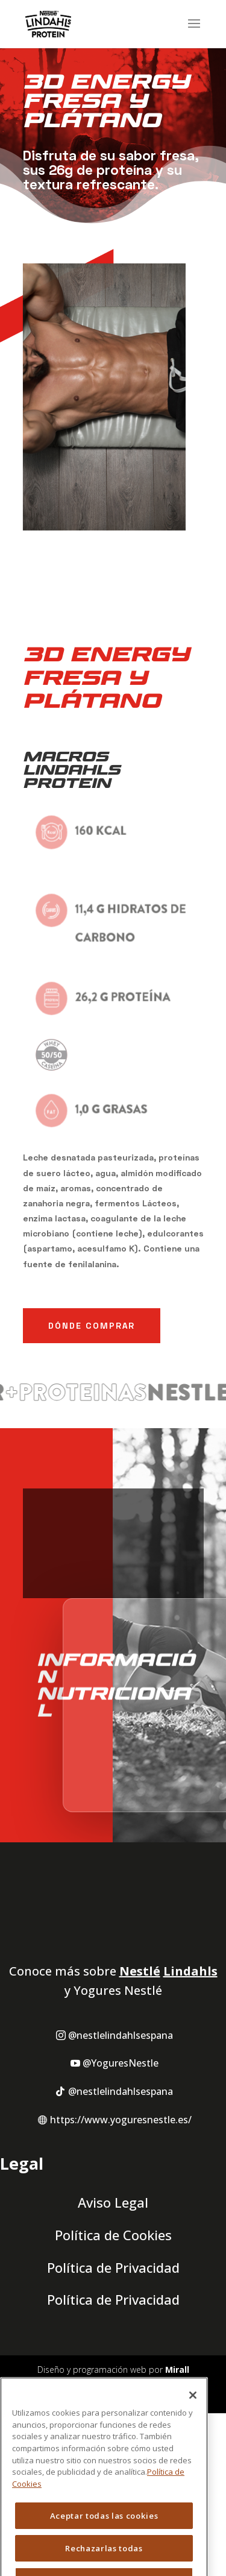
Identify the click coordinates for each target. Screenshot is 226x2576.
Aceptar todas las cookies (104, 2544)
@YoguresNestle (121, 2159)
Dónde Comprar (91, 1325)
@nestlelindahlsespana (120, 2131)
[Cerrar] (193, 2423)
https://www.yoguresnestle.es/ (121, 2215)
